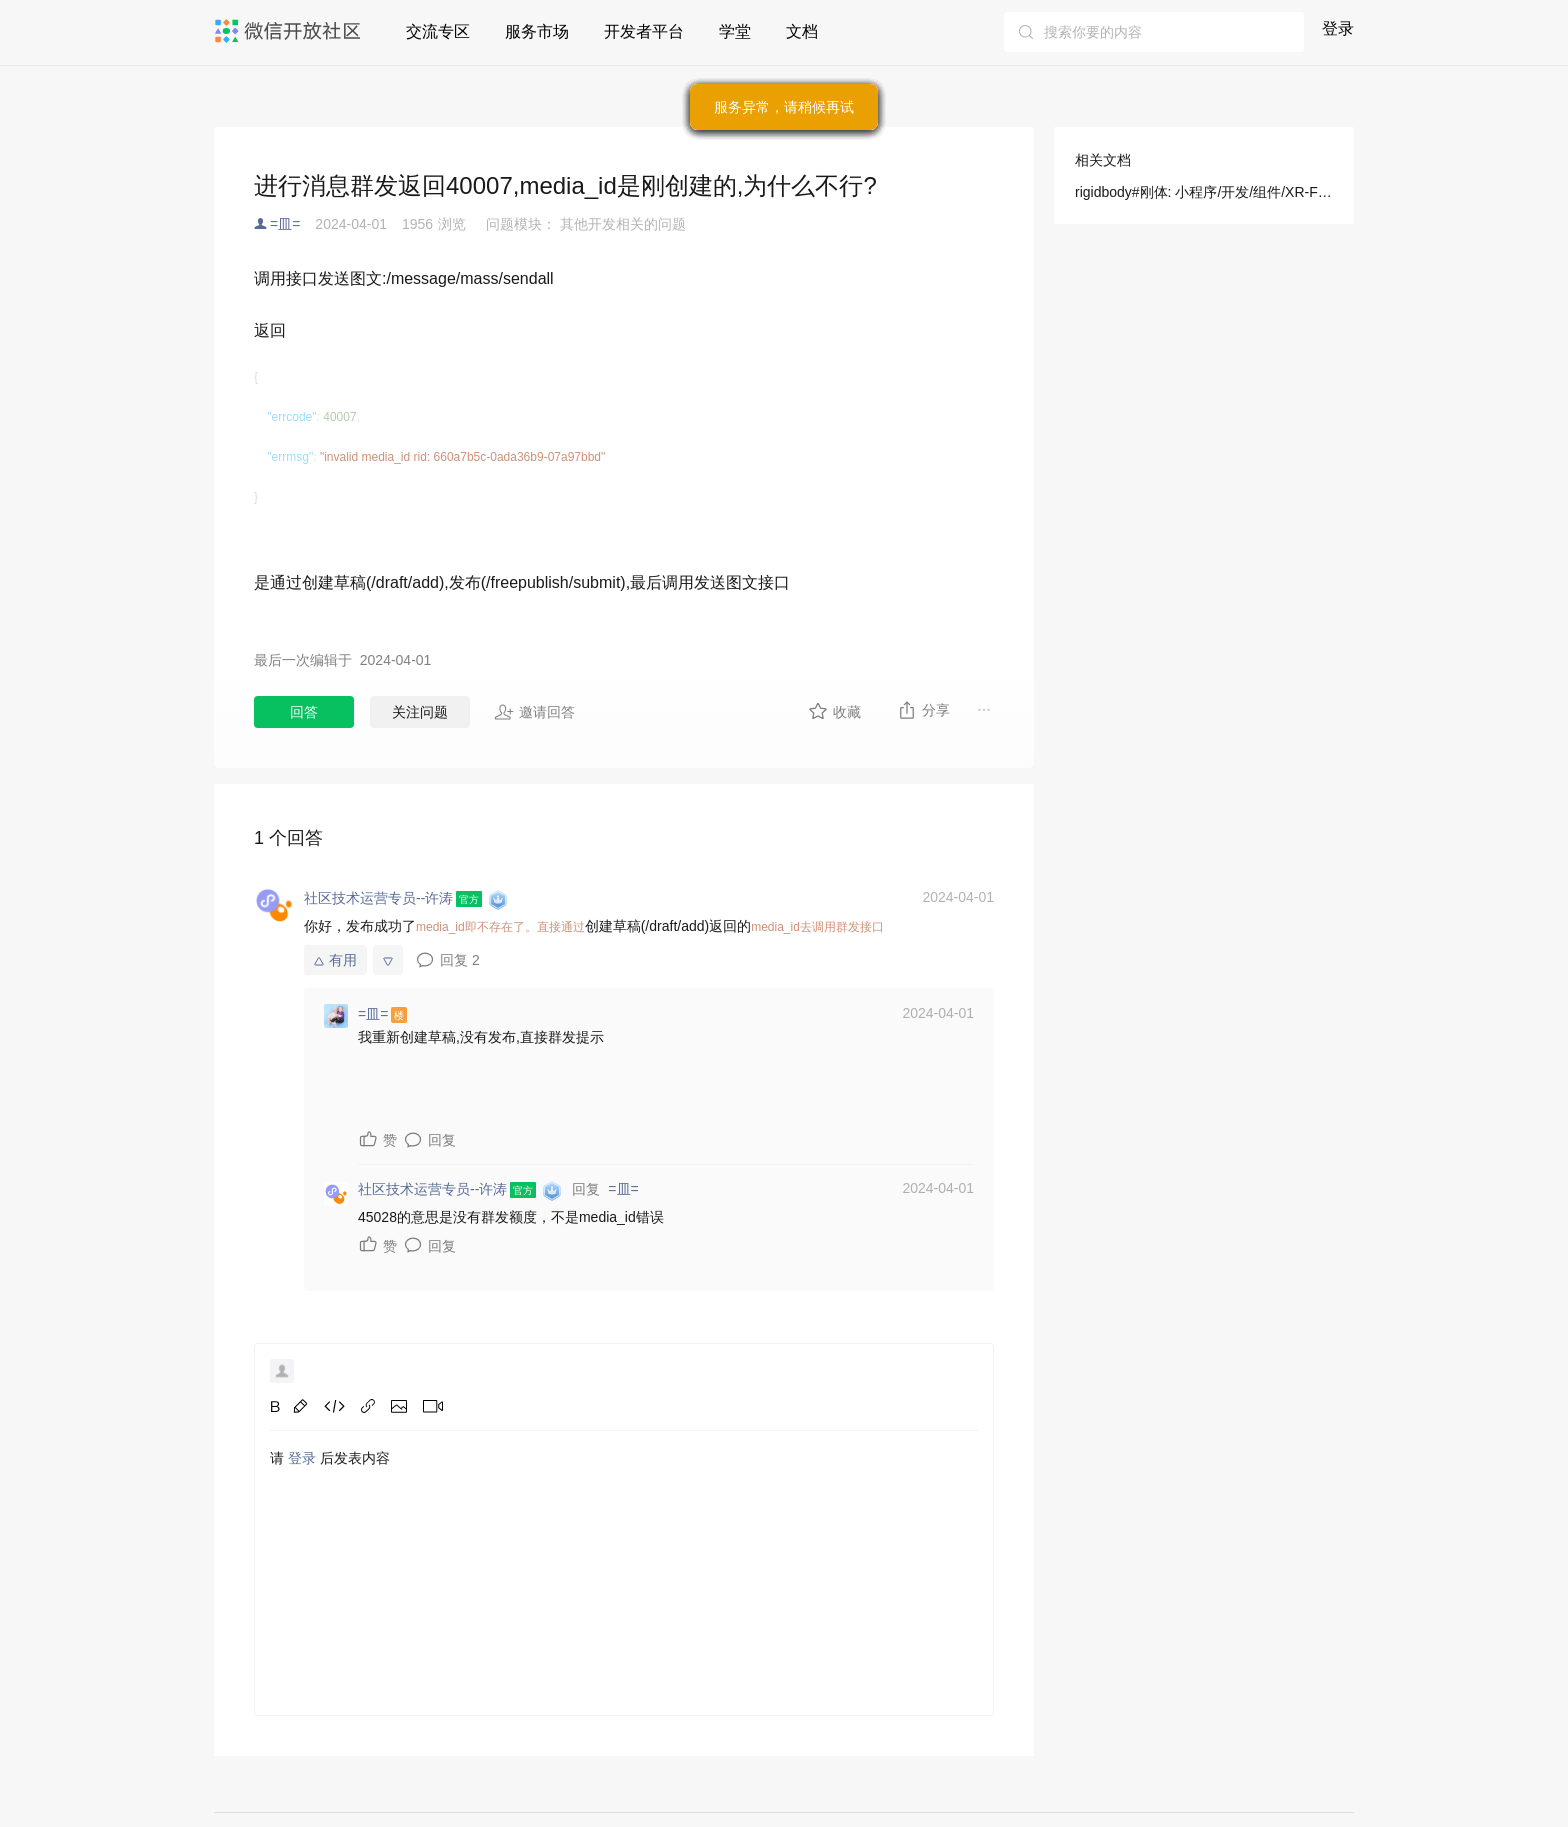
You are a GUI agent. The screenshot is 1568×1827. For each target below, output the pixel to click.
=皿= (285, 224)
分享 (923, 710)
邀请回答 (534, 712)
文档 (802, 31)
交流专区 (438, 31)
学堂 (735, 31)
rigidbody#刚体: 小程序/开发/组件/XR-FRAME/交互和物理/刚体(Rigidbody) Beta (1204, 192)
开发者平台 (644, 31)
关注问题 (420, 712)
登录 (1338, 28)
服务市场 (537, 31)
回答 (304, 712)
